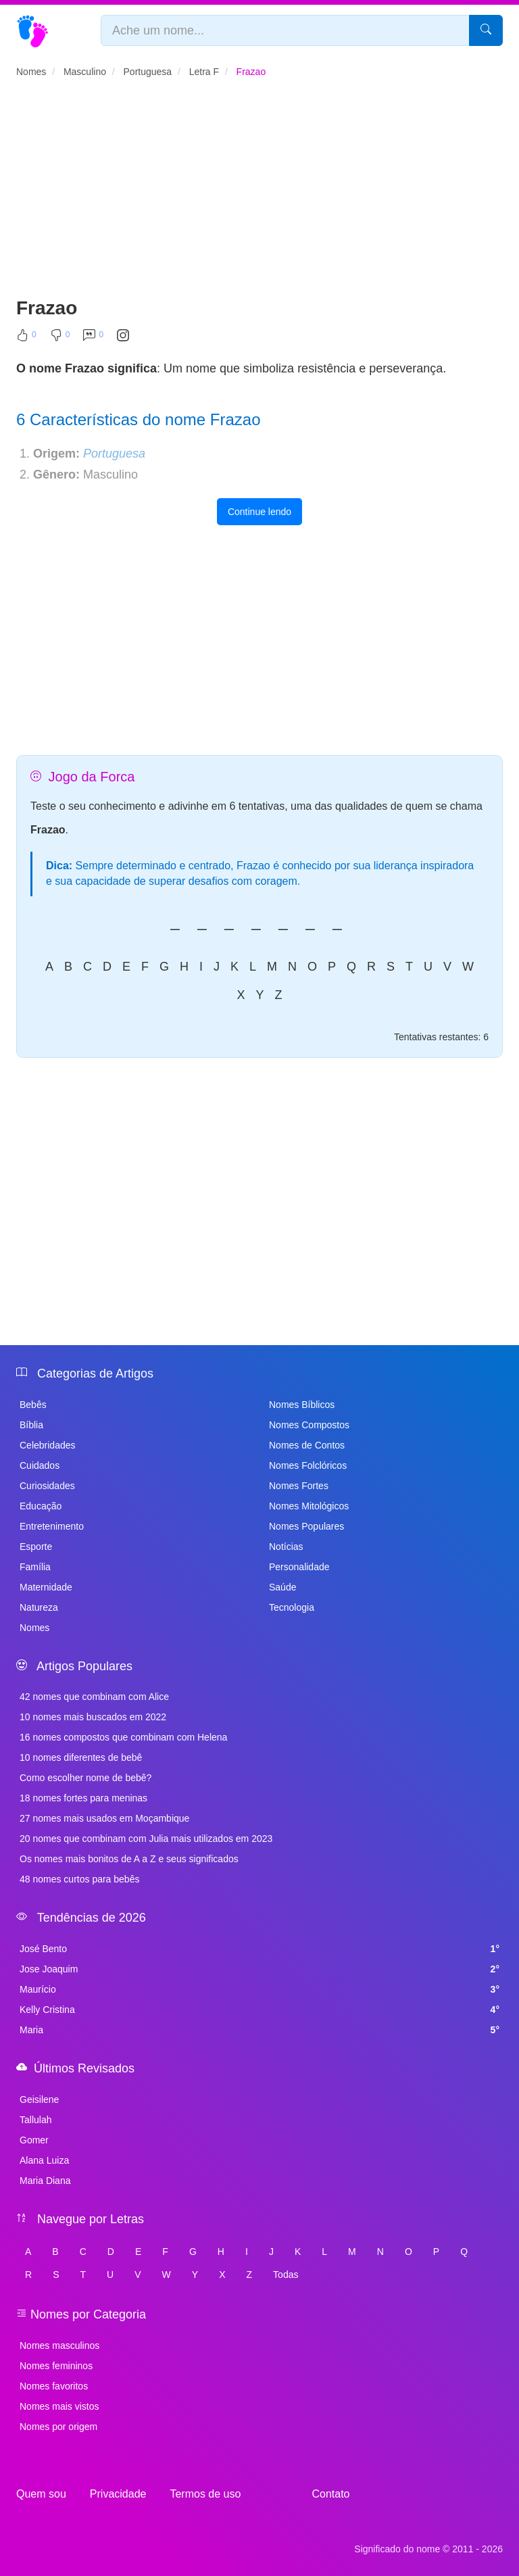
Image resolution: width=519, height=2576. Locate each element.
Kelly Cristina (259, 2009)
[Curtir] (26, 338)
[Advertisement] (259, 193)
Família (35, 1566)
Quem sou (41, 2494)
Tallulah (35, 2119)
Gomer (34, 2140)
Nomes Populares (306, 1526)
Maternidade (46, 1587)
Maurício (259, 1989)
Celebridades (48, 1445)
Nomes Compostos (309, 1424)
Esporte (36, 1546)
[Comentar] (93, 338)
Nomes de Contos (307, 1445)
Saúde (282, 1587)
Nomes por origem (58, 2426)
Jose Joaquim (259, 1969)
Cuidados (39, 1465)
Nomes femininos (56, 2365)
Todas (285, 2274)
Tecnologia (291, 1607)
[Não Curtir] (60, 338)
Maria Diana (45, 2180)
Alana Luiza (44, 2160)
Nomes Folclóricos (308, 1465)
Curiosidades (47, 1485)
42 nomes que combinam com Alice (94, 1696)
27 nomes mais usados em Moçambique (104, 1818)
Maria (259, 2030)
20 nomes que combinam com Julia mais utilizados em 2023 (146, 1838)
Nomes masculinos (59, 2345)
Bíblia (31, 1424)
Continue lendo (259, 511)
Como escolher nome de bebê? (85, 1777)
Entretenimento (52, 1526)
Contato (330, 2494)
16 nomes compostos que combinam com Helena (123, 1737)
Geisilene (39, 2099)
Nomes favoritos (54, 2386)
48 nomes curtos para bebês (79, 1879)
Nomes (34, 1627)
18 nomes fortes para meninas (83, 1798)
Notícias (286, 1546)
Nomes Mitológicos (309, 1506)
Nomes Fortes (298, 1485)
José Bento (259, 1948)
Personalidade (299, 1566)
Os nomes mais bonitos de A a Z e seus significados (129, 1858)
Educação (40, 1506)
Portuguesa (114, 453)
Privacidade (118, 2494)
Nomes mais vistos (59, 2406)
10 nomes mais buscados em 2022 (93, 1716)
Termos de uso (205, 2494)
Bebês (33, 1404)
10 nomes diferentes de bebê (81, 1757)
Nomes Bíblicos (302, 1404)
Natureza (39, 1607)
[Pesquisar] (486, 30)
